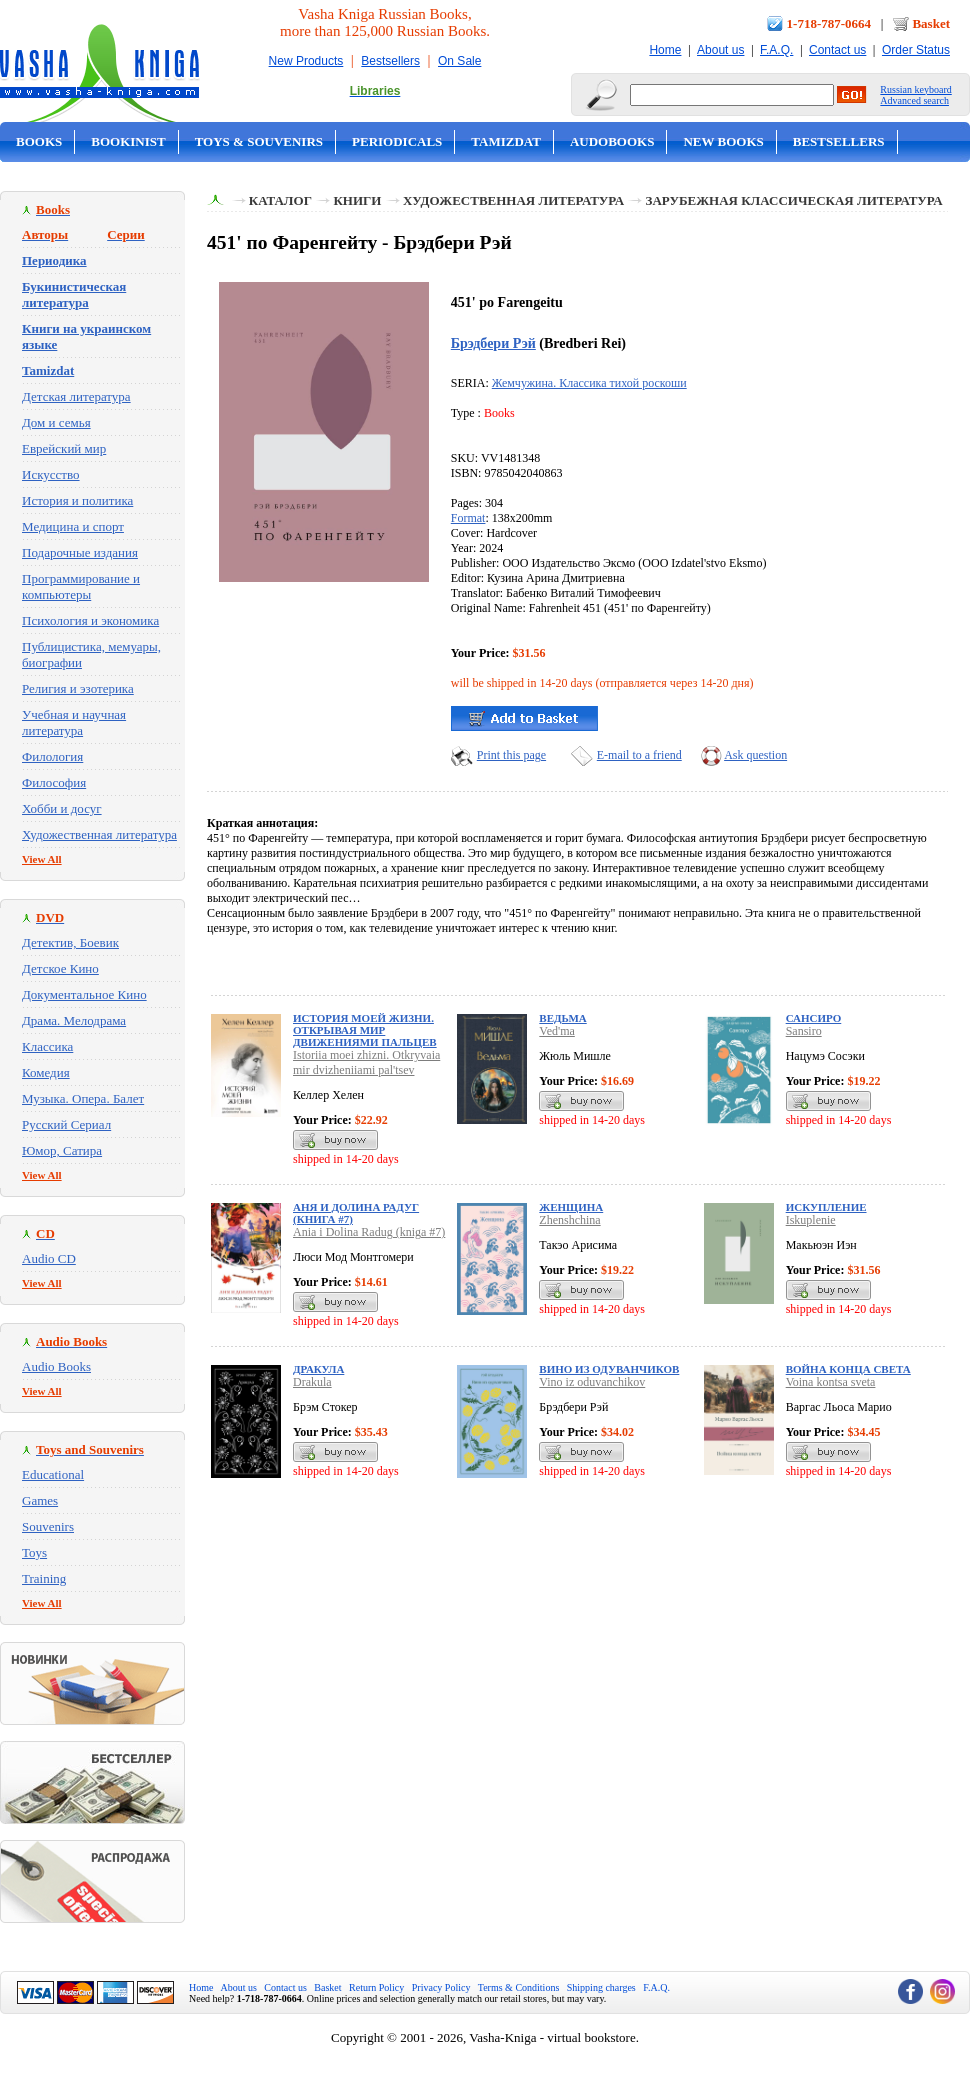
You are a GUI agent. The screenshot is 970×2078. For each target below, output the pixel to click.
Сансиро (814, 1018)
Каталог (280, 200)
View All (42, 859)
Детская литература (76, 396)
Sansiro (804, 1031)
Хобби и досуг (62, 808)
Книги (357, 200)
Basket (931, 23)
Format (468, 518)
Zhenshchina (569, 1220)
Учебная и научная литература (74, 722)
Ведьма (562, 1018)
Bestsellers (390, 61)
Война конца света (848, 1369)
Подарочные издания (80, 552)
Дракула (318, 1369)
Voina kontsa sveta (831, 1382)
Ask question (755, 755)
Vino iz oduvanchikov (592, 1382)
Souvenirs (48, 1526)
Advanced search (914, 100)
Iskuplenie (811, 1220)
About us (720, 50)
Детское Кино (60, 968)
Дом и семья (56, 422)
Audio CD (49, 1258)
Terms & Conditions (519, 1987)
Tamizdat (506, 141)
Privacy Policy (441, 1987)
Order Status (916, 50)
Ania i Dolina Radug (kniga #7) (369, 1232)
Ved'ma (556, 1031)
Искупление (826, 1207)
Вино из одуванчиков (609, 1369)
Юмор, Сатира (62, 1150)
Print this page (511, 755)
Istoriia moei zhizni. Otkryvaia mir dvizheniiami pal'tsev (366, 1062)
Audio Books (56, 1366)
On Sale (459, 61)
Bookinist (128, 141)
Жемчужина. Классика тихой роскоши (589, 383)
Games (40, 1500)
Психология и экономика (90, 620)
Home (665, 50)
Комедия (46, 1072)
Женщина (571, 1207)
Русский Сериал (66, 1124)
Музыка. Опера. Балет (83, 1098)
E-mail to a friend (639, 755)
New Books (723, 141)
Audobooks (612, 141)
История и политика (77, 500)
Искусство (51, 474)
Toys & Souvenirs (259, 141)
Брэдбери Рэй (493, 343)
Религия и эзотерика (78, 688)
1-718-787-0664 (829, 23)
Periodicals (397, 141)
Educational (53, 1474)
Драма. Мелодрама (74, 1020)
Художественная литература (99, 834)
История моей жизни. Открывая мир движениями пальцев (365, 1030)
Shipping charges (601, 1987)
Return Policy (376, 1987)
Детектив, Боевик (70, 942)
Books (39, 141)
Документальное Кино (84, 994)
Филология (52, 756)
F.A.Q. (776, 50)
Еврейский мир (64, 448)
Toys (34, 1552)
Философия (54, 782)
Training (44, 1578)
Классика (47, 1046)
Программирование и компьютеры (81, 586)
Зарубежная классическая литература (794, 200)
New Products (306, 61)
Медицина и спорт (73, 526)
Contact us (837, 50)
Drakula (312, 1382)
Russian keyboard (915, 89)
